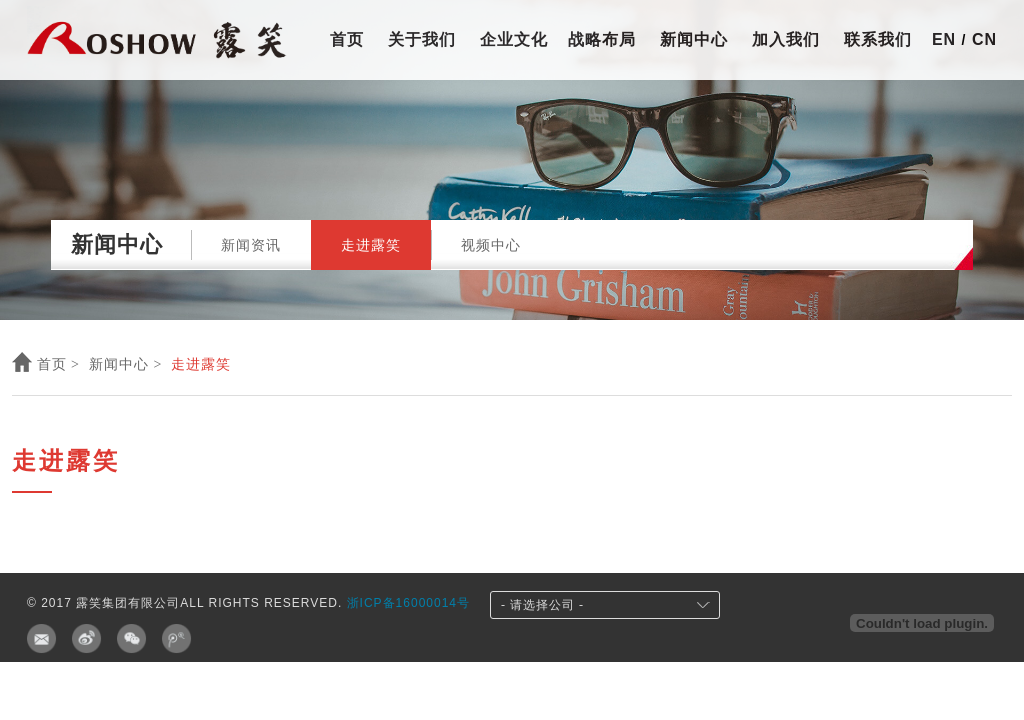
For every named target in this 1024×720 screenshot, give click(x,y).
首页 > (46, 364)
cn (981, 39)
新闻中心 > (125, 364)
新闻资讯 (251, 245)
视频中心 (491, 245)
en (947, 39)
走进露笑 (371, 245)
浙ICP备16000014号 (408, 603)
